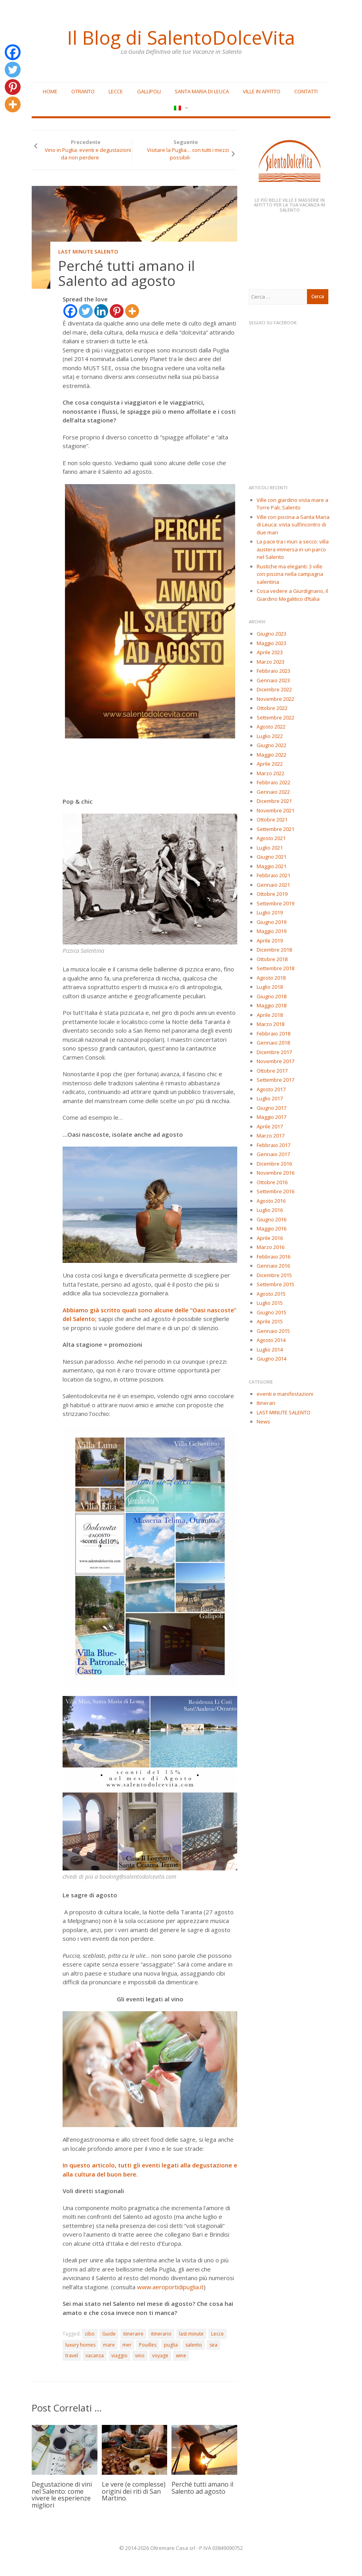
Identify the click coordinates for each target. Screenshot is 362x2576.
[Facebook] (70, 311)
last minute (191, 2333)
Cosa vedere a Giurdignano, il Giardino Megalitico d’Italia (292, 594)
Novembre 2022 (275, 698)
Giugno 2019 (271, 922)
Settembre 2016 (275, 1191)
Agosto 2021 (271, 838)
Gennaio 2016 (273, 1265)
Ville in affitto (261, 91)
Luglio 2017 (270, 1098)
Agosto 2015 (271, 1293)
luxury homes (80, 2344)
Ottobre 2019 (272, 893)
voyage (160, 2355)
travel (71, 2355)
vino (140, 2355)
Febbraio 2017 (273, 1145)
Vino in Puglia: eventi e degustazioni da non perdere (88, 153)
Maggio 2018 (271, 1005)
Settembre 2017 (275, 1079)
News (263, 1421)
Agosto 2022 (271, 726)
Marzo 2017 (270, 1135)
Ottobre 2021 (272, 819)
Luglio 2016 (270, 1209)
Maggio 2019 (271, 931)
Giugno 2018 (271, 996)
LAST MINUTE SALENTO (88, 251)
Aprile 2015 (270, 1321)
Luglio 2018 (270, 986)
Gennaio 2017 (273, 1154)
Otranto (83, 91)
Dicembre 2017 (274, 1052)
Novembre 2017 (275, 1061)
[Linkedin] (101, 311)
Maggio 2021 (271, 866)
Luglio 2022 (270, 736)
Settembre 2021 (275, 829)
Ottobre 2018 (272, 959)
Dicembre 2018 (274, 949)
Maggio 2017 (271, 1116)
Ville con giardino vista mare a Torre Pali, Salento (292, 503)
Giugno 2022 (271, 745)
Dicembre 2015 (274, 1275)
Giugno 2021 (271, 856)
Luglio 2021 (270, 847)
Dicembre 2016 (274, 1163)
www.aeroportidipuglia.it (170, 2287)
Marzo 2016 (270, 1247)
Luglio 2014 (270, 1349)
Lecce (116, 91)
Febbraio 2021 (273, 875)
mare (109, 2344)
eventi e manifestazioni (285, 1393)
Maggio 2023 (271, 643)
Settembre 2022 (275, 717)
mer (126, 2344)
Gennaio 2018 (273, 1042)
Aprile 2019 (270, 940)
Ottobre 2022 (272, 708)
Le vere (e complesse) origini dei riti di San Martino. (134, 2491)
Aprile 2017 (270, 1126)
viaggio (119, 2355)
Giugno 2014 (271, 1358)
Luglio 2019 (270, 912)
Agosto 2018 (271, 977)
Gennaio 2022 (273, 791)
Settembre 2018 (275, 968)
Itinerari (266, 1402)
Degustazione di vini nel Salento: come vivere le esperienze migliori (62, 2495)
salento (193, 2344)
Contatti (306, 91)
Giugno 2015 (271, 1312)
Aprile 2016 (270, 1238)
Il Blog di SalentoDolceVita (181, 37)
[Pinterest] (117, 311)
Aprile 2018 (270, 1014)
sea (213, 2344)
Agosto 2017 (271, 1089)
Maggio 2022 (271, 754)
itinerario (161, 2333)
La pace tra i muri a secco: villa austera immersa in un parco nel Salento (293, 549)
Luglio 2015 (270, 1302)
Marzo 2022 (270, 773)
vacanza (95, 2355)
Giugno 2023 (271, 633)
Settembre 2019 (275, 903)
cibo (90, 2333)
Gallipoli (149, 91)
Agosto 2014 (271, 1340)
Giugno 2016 (271, 1219)
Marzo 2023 (270, 661)
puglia (171, 2344)
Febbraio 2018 (273, 1033)
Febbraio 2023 (273, 670)
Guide (109, 2333)
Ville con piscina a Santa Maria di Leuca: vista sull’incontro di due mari (293, 524)
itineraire (133, 2333)
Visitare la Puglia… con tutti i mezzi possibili (188, 153)
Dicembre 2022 (274, 689)
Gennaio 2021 (273, 884)
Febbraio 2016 (273, 1256)
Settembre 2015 (275, 1284)
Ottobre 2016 (272, 1182)
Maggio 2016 (271, 1228)
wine (181, 2355)
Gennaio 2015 (273, 1330)
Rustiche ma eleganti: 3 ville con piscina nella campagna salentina (290, 574)
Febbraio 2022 (273, 782)
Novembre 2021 (275, 810)
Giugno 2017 (271, 1107)
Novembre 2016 (275, 1172)
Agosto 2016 (271, 1200)
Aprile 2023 (270, 652)
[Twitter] (86, 311)
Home (50, 91)
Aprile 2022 (270, 763)
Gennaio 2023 (273, 680)
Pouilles (147, 2344)
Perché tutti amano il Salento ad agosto (202, 2488)
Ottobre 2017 (272, 1070)
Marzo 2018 (270, 1024)
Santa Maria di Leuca (202, 91)
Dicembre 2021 (274, 800)
